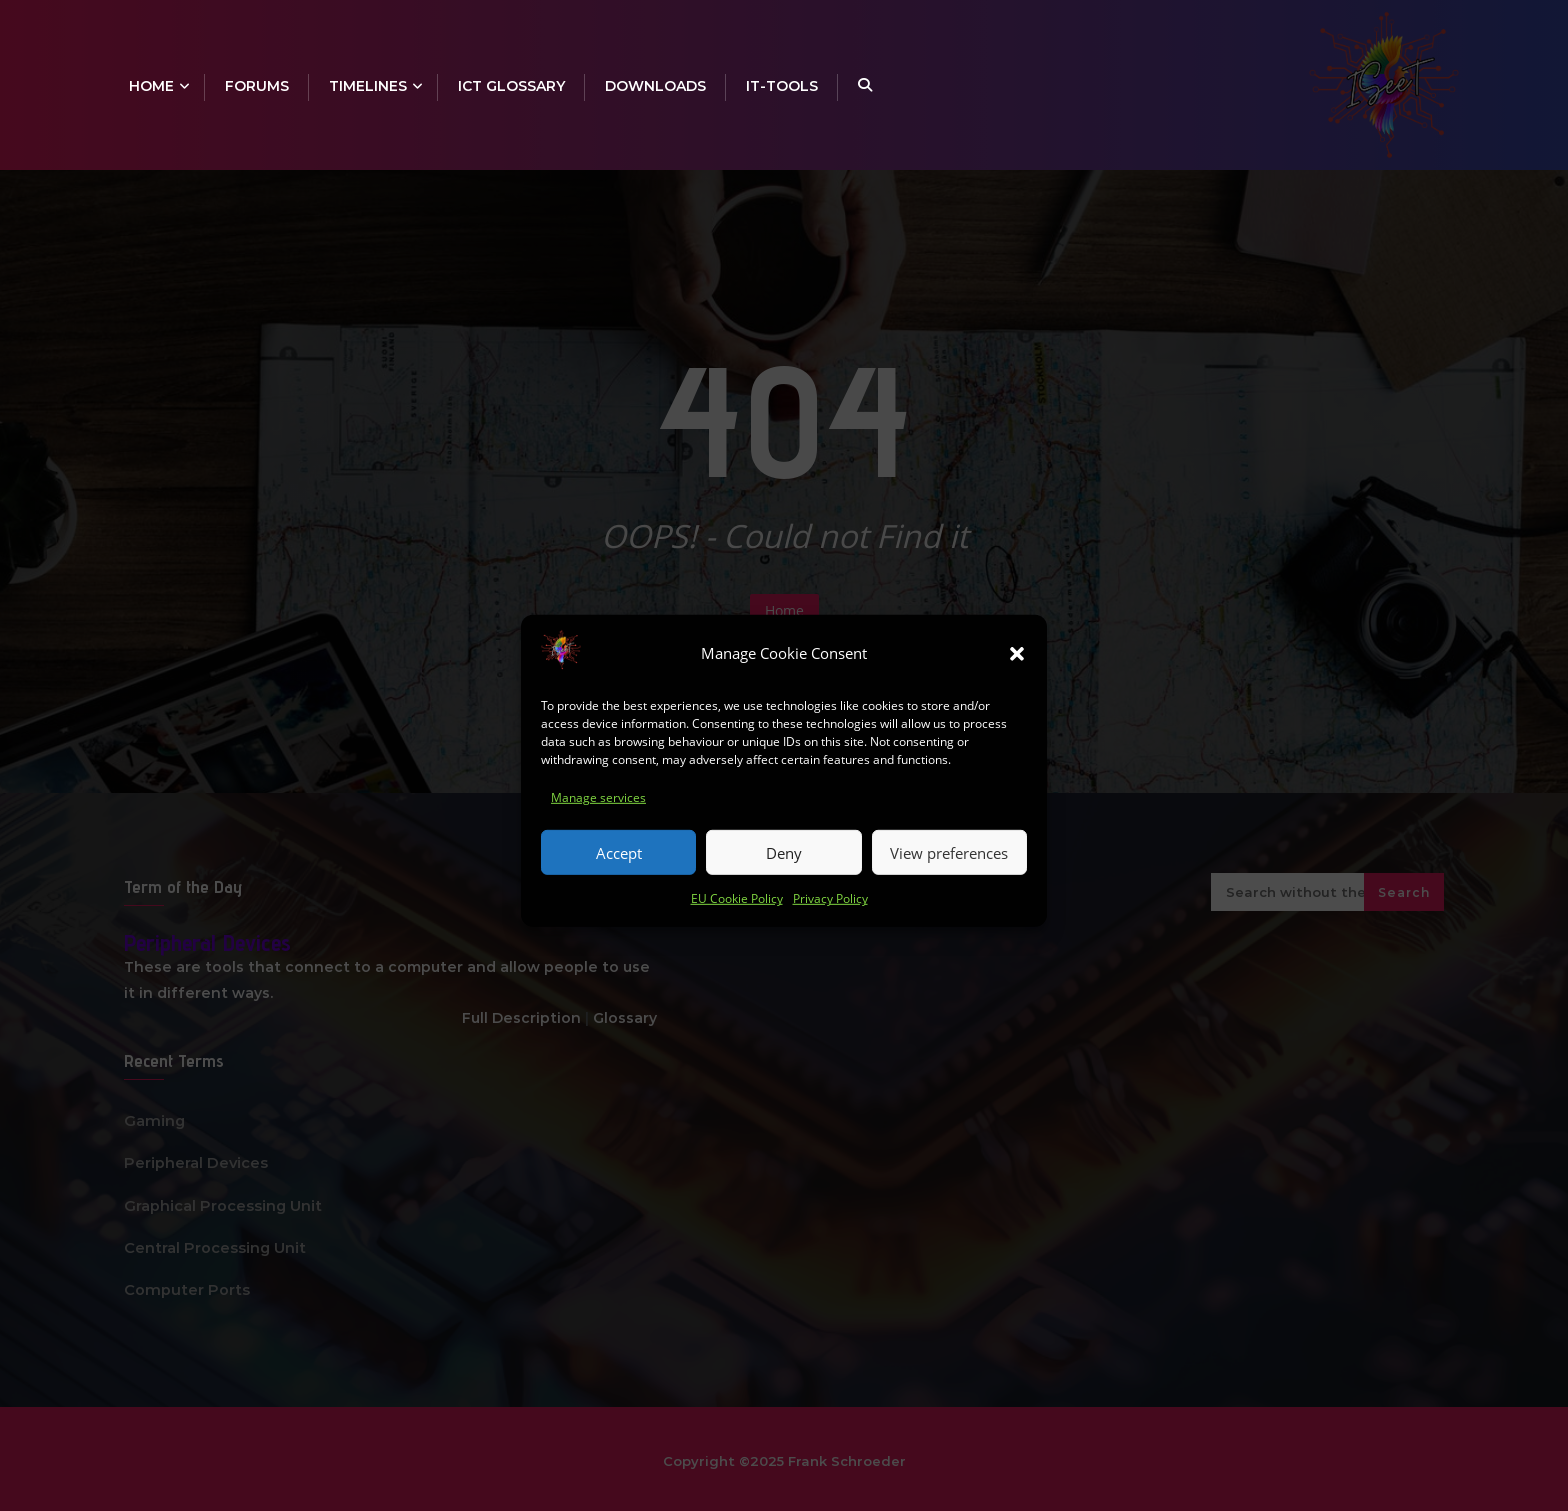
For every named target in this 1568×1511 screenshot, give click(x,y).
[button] (1017, 670)
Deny (784, 869)
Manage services (598, 813)
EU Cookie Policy (737, 914)
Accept (619, 869)
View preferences (949, 869)
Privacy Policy (830, 914)
